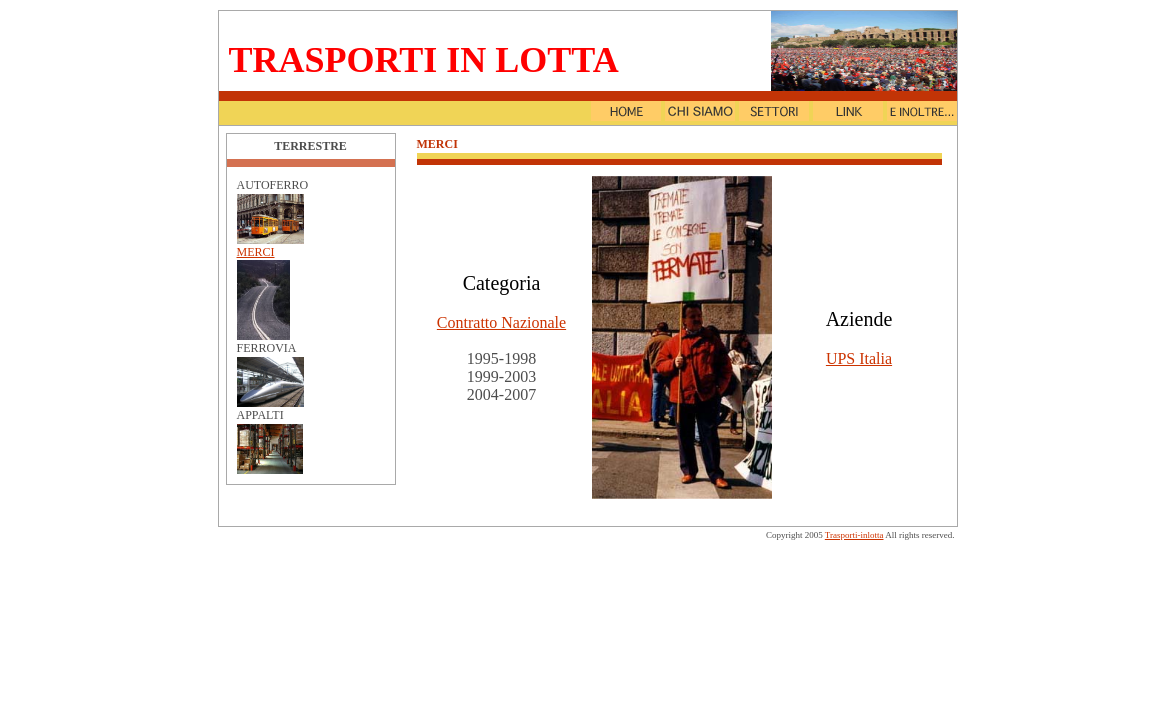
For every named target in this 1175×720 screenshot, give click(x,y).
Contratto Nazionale (501, 322)
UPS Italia (859, 358)
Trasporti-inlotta (854, 535)
